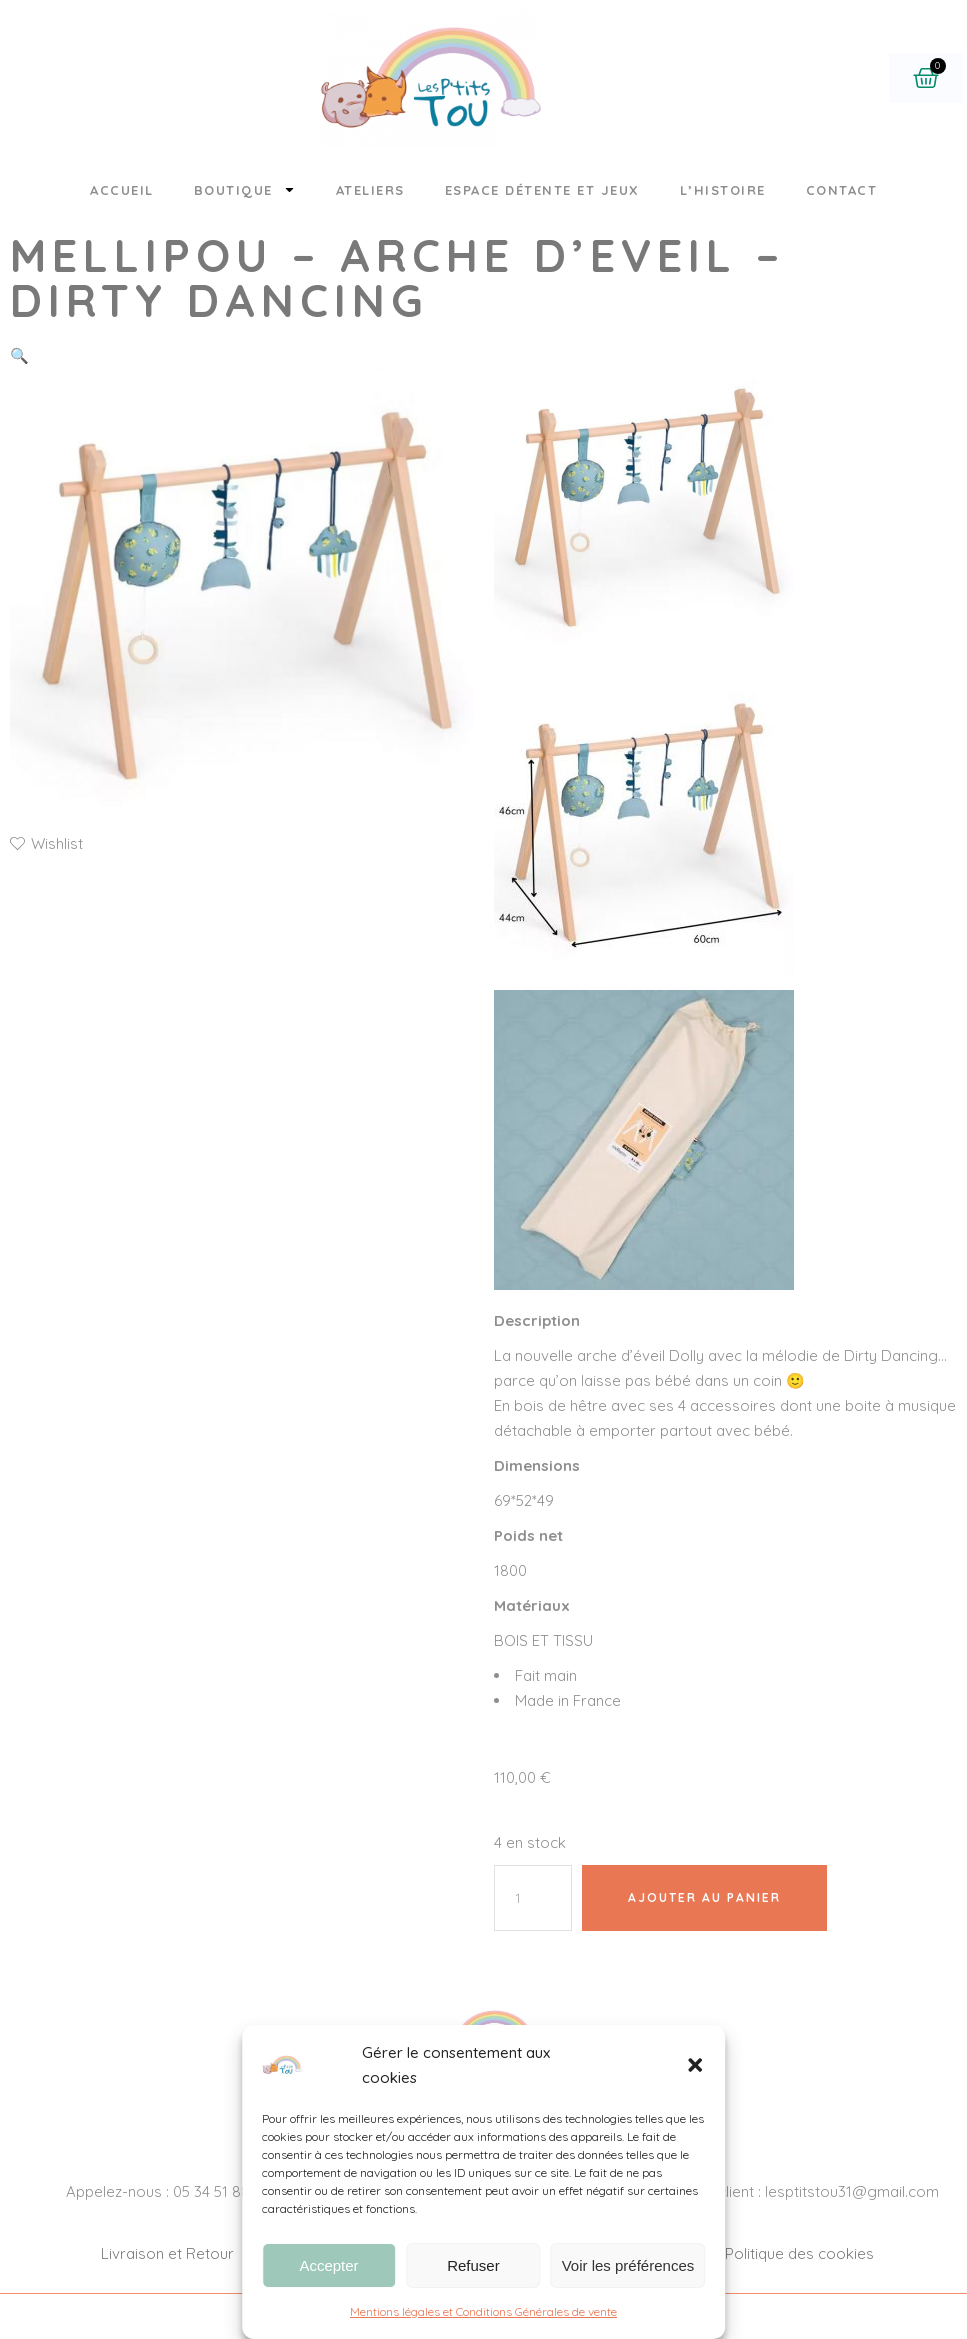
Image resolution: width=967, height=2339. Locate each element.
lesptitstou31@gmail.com (852, 2191)
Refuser (473, 2265)
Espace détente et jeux (542, 190)
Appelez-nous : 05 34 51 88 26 (168, 2191)
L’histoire (723, 190)
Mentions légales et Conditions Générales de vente (483, 2311)
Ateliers (370, 190)
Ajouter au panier (704, 1897)
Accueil (122, 190)
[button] (695, 2065)
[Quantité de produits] (533, 1898)
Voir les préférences (628, 2265)
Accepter (328, 2265)
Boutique (245, 189)
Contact (842, 190)
